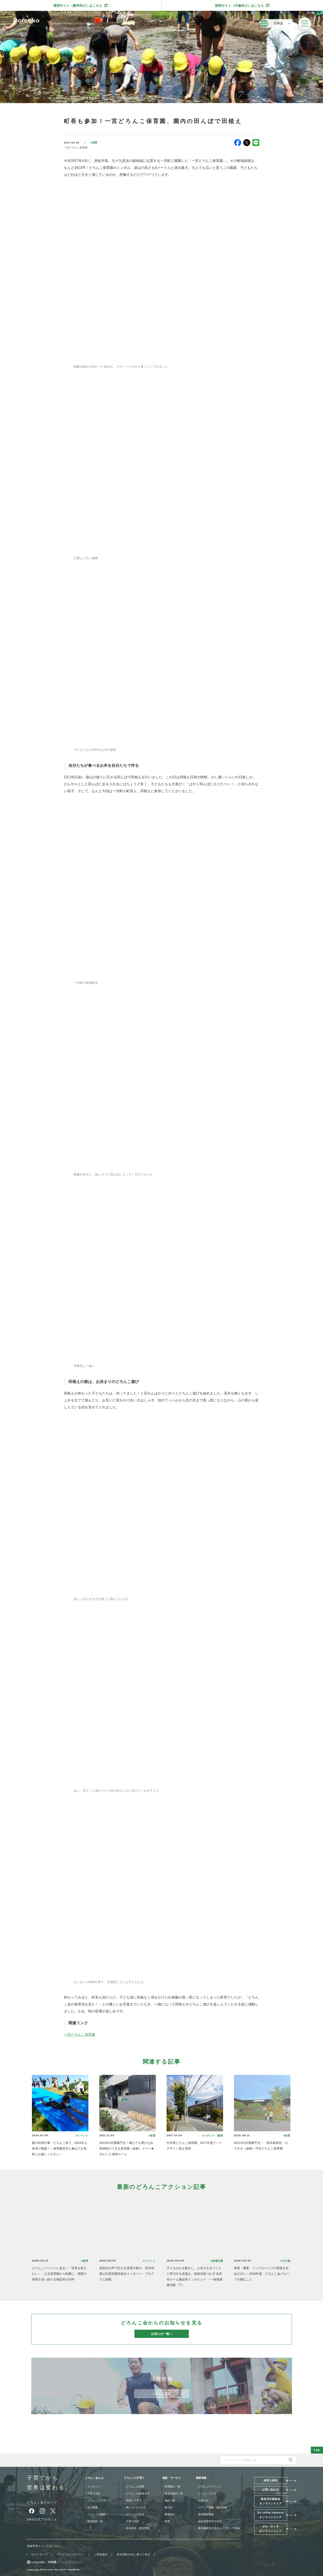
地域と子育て (134, 2500)
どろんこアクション (63, 98)
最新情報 (201, 2477)
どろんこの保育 (135, 2486)
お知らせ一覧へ (161, 2334)
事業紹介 (170, 2514)
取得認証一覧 (95, 2521)
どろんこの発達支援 (137, 2493)
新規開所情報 (206, 2514)
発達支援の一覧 (174, 2493)
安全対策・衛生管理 (137, 2528)
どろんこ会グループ (42, 2502)
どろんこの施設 (96, 2514)
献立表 (168, 2507)
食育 (167, 2521)
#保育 (94, 142)
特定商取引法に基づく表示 (133, 2554)
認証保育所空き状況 (210, 2521)
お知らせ (203, 2500)
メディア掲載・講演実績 (212, 2507)
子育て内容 (132, 2521)
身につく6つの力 (136, 2507)
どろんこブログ (207, 2493)
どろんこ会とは (94, 2477)
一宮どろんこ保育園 (79, 2034)
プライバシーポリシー (71, 2554)
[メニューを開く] (305, 23)
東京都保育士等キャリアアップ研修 (219, 2528)
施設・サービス (171, 2477)
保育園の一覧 (172, 2486)
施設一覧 (170, 2500)
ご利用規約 (101, 2554)
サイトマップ (39, 2554)
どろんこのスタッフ (99, 2500)
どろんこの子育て (134, 2477)
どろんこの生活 (135, 2514)
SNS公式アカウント (42, 2519)
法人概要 (92, 2507)
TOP (37, 98)
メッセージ (93, 2486)
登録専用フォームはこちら (43, 2546)
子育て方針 (93, 2493)
